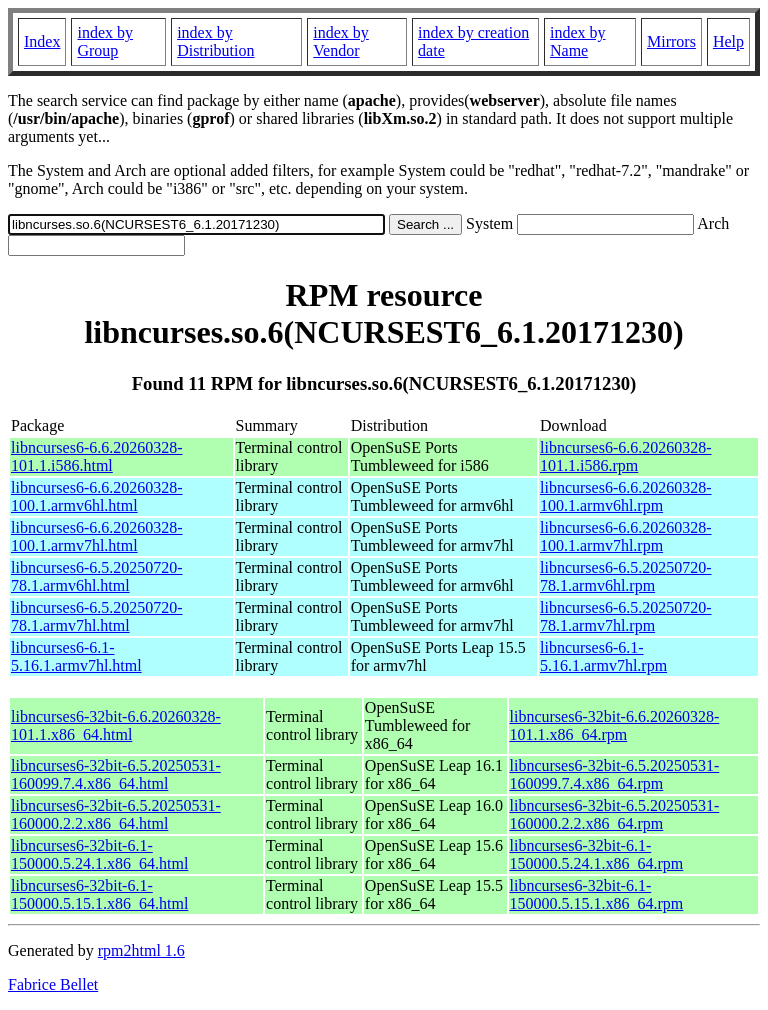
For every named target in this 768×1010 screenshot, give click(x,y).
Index (42, 41)
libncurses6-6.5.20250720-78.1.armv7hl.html (97, 616)
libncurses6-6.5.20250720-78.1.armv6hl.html (97, 576)
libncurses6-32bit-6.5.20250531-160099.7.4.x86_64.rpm (615, 774)
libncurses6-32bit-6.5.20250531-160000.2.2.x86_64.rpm (615, 814)
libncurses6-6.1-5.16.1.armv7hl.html (76, 656)
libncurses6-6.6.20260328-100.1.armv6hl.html (97, 496)
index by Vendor (341, 41)
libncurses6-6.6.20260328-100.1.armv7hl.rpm (626, 536)
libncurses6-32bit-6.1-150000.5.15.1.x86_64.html (99, 894)
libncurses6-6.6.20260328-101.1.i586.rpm (626, 456)
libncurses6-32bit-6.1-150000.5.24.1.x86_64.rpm (597, 854)
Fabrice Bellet (53, 984)
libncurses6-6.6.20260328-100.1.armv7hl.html (97, 536)
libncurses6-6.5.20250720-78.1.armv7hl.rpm (626, 616)
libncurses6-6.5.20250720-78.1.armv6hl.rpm (626, 576)
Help (728, 41)
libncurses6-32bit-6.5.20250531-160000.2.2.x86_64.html (116, 814)
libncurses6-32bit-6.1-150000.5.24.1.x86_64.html (99, 854)
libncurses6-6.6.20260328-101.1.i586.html (97, 456)
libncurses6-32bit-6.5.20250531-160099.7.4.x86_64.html (116, 774)
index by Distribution (215, 41)
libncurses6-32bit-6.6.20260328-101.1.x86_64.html (116, 725)
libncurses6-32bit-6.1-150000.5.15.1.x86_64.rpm (597, 894)
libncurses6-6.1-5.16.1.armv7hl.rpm (603, 656)
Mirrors (671, 41)
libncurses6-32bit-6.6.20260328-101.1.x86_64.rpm (615, 725)
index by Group (105, 41)
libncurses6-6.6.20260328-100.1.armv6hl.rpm (626, 496)
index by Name (578, 41)
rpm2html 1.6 (141, 950)
